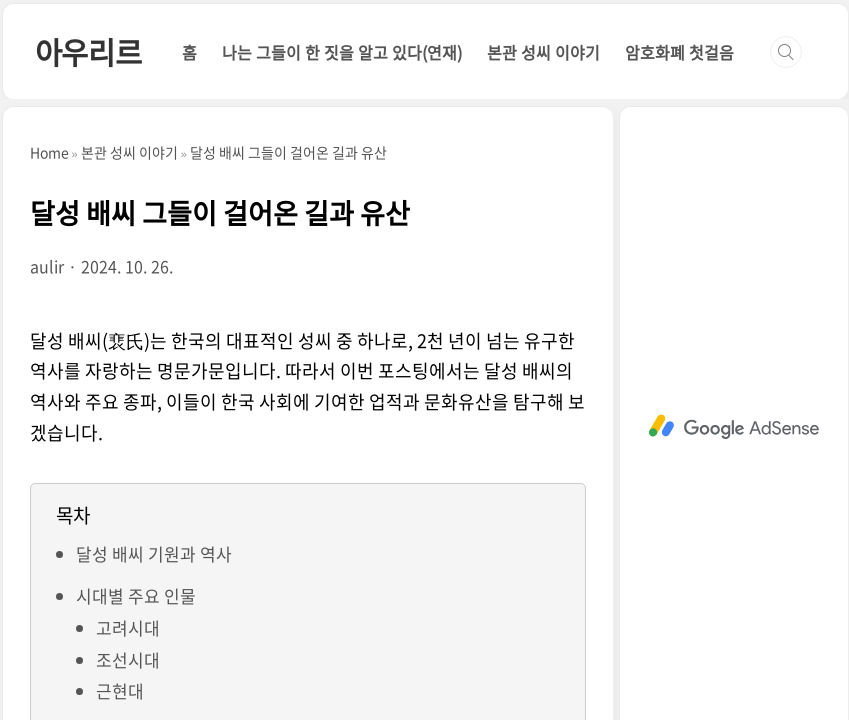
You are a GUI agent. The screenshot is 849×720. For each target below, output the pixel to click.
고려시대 (128, 627)
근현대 (120, 690)
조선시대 (128, 659)
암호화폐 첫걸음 (679, 52)
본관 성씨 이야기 (543, 52)
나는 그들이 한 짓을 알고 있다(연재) (342, 52)
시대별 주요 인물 (136, 595)
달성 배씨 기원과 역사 (154, 553)
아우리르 (88, 51)
